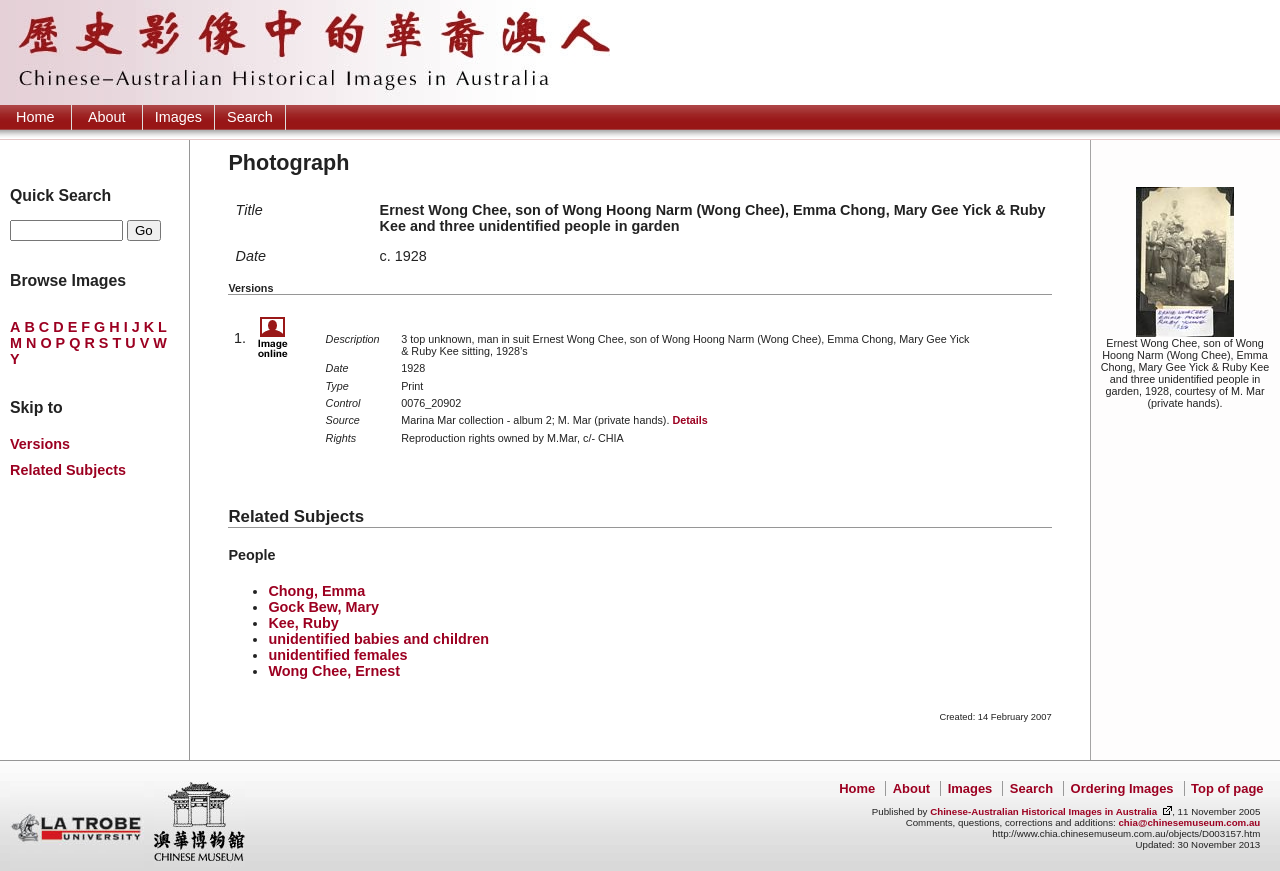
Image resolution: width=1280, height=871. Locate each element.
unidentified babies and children (378, 639)
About (107, 117)
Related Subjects (68, 470)
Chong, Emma (316, 591)
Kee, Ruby (303, 623)
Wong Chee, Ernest (334, 671)
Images (178, 117)
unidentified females (337, 655)
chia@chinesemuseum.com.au (1189, 822)
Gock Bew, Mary (323, 607)
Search (250, 117)
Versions (40, 444)
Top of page (1227, 788)
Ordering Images (1122, 788)
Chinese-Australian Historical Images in (1043, 811)
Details (689, 420)
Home (35, 117)
